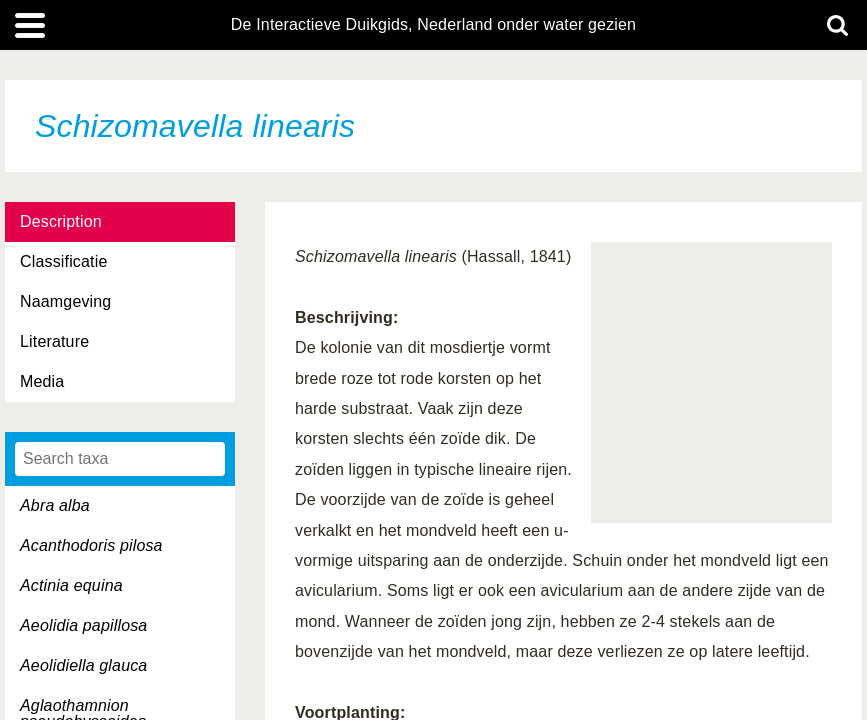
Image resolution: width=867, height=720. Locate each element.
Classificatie (63, 261)
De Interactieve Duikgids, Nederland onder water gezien (433, 25)
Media (42, 381)
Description (61, 221)
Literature (54, 341)
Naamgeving (65, 301)
